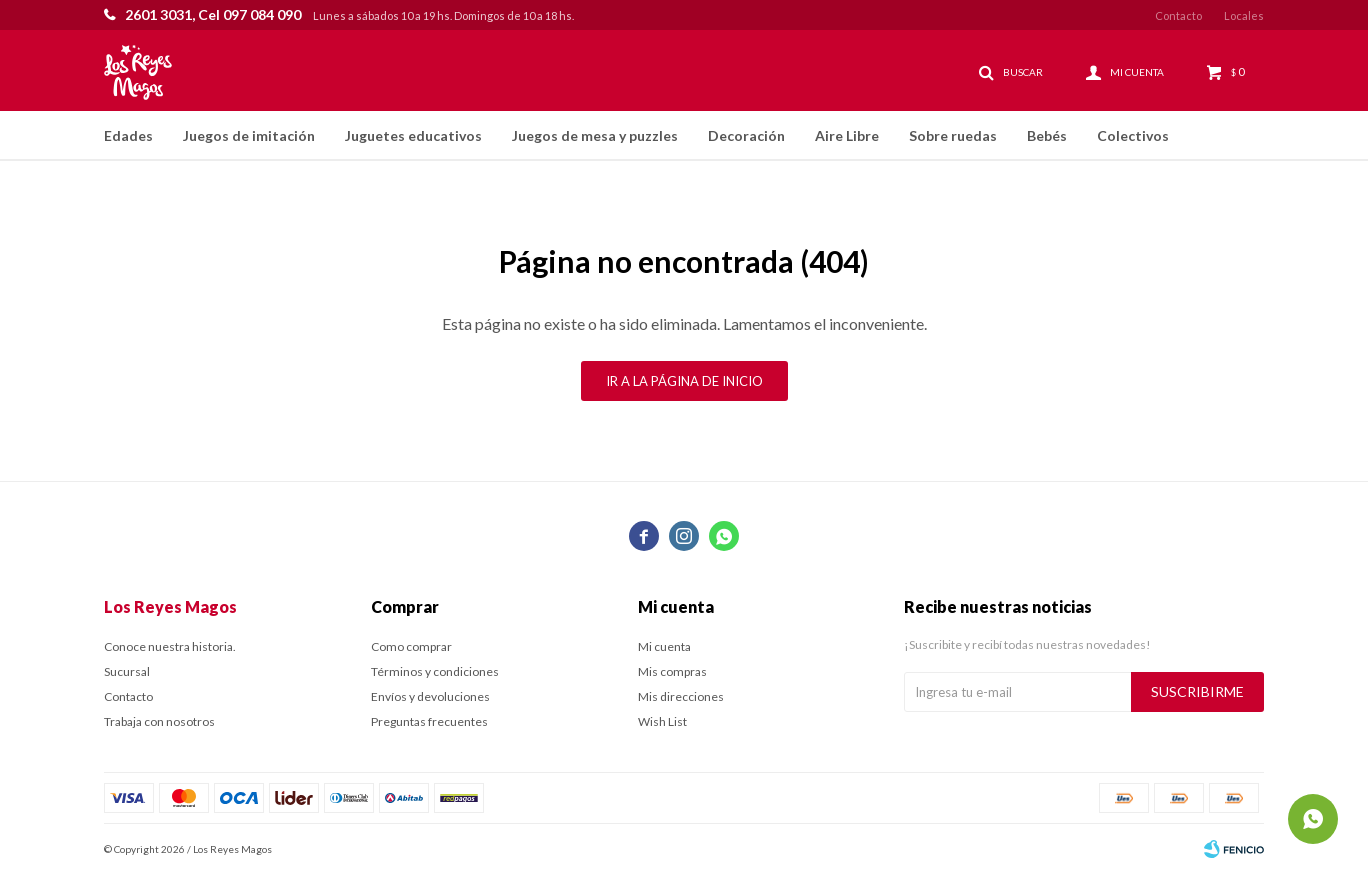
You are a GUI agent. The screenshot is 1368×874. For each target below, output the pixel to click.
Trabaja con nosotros (159, 721)
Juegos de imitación (249, 135)
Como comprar (411, 646)
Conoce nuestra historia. (170, 646)
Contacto (1178, 15)
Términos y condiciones (435, 671)
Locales (1244, 15)
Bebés (1047, 135)
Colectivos (1133, 135)
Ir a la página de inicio (684, 381)
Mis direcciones (681, 696)
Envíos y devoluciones (430, 696)
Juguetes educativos (413, 135)
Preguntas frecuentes (429, 721)
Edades (128, 135)
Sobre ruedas (953, 135)
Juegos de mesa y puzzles (595, 135)
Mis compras (672, 671)
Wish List (662, 721)
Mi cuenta (664, 646)
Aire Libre (847, 135)
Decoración (746, 135)
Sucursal (127, 671)
